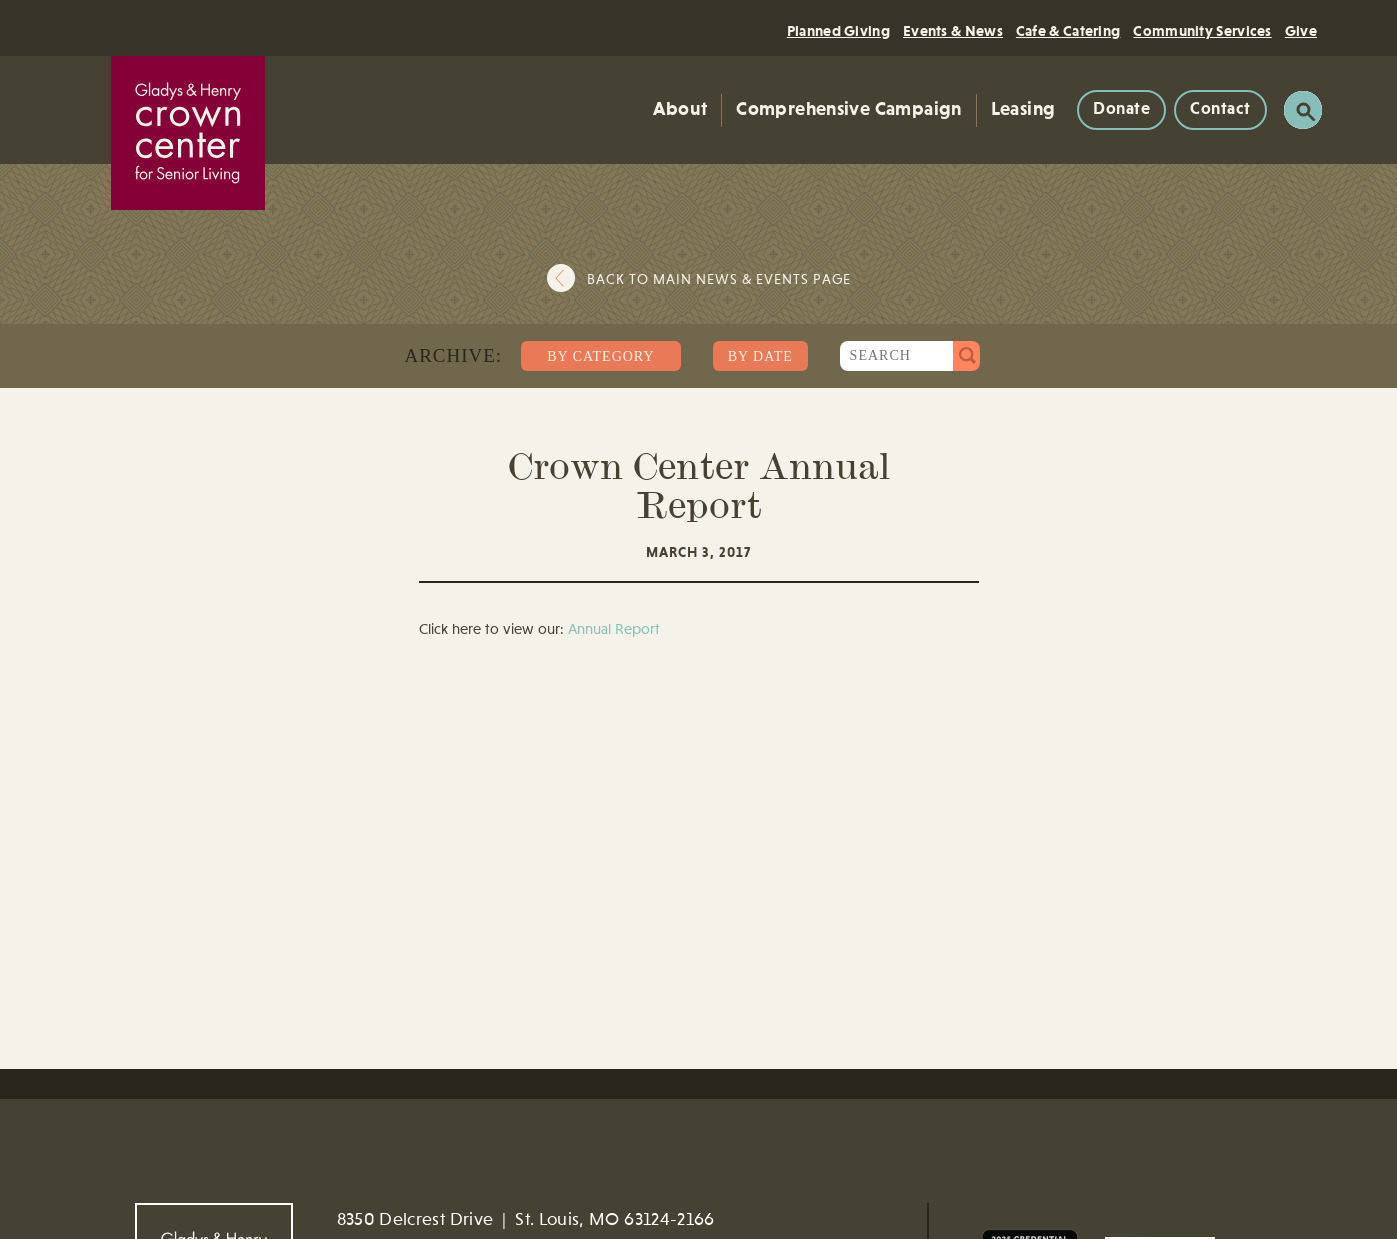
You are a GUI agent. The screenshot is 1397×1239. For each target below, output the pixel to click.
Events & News (953, 31)
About (680, 109)
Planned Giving (838, 31)
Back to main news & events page (719, 280)
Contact (1220, 109)
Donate (1121, 109)
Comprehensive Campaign (848, 109)
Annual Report (614, 630)
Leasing (1023, 109)
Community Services (1202, 31)
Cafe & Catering (1068, 31)
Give (1301, 31)
